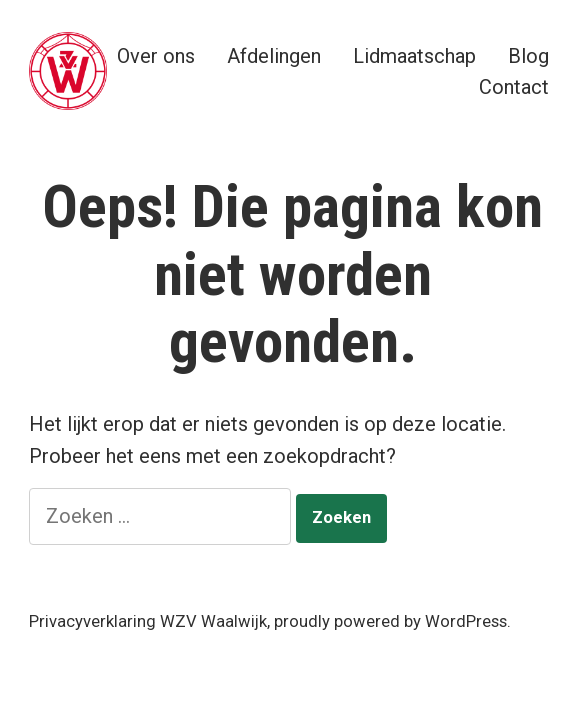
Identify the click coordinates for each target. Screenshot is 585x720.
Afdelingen (274, 55)
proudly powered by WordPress (390, 621)
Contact (514, 86)
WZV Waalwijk (213, 621)
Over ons (156, 55)
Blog (528, 55)
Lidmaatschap (414, 55)
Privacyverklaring (92, 621)
